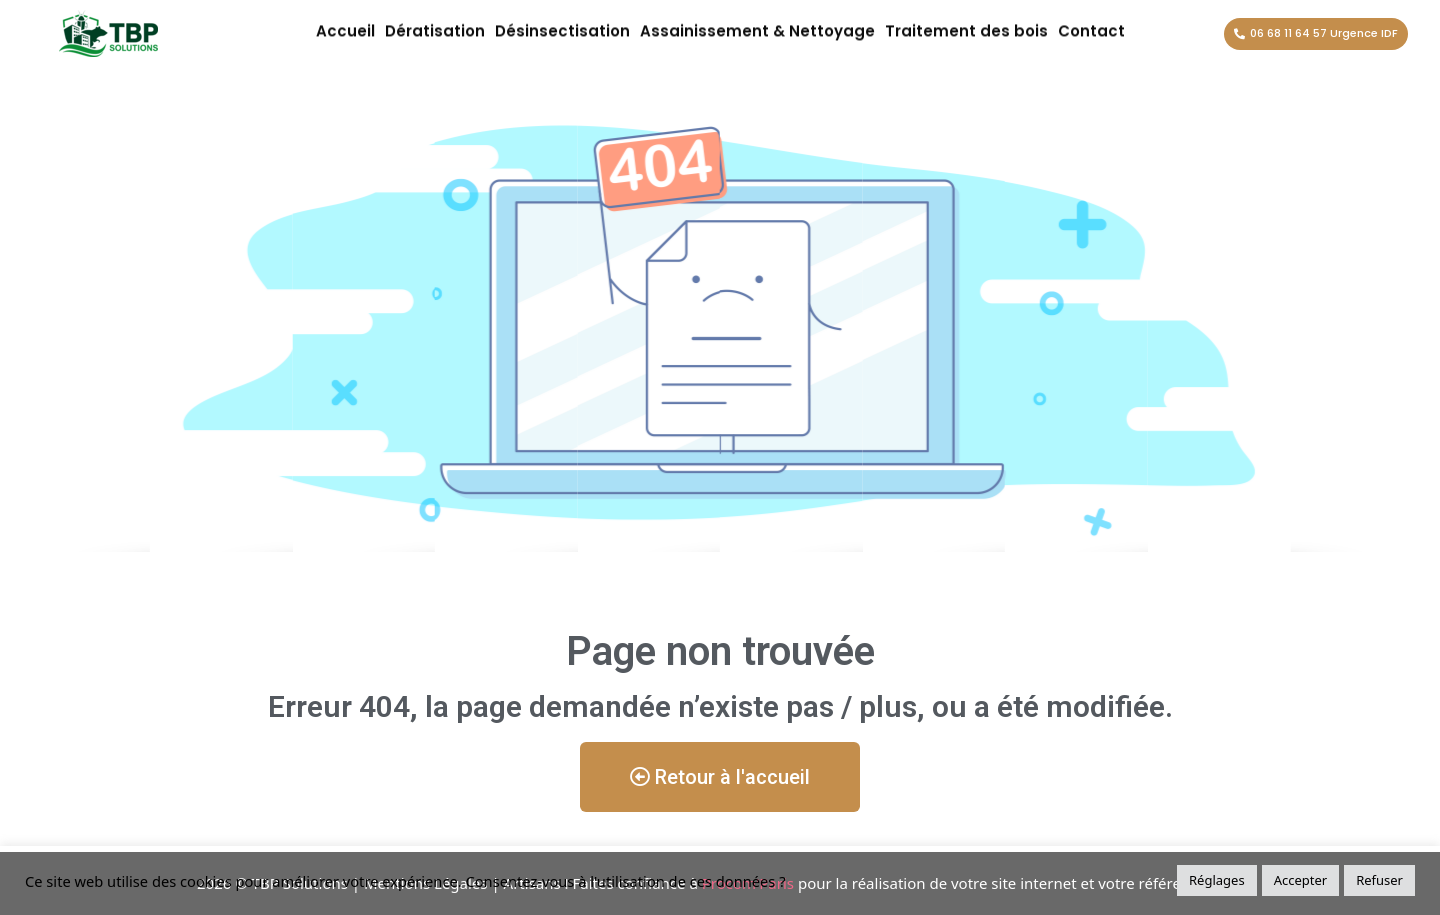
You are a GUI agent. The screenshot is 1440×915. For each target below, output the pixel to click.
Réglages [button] (1217, 880)
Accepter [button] (1301, 880)
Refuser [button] (1379, 880)
